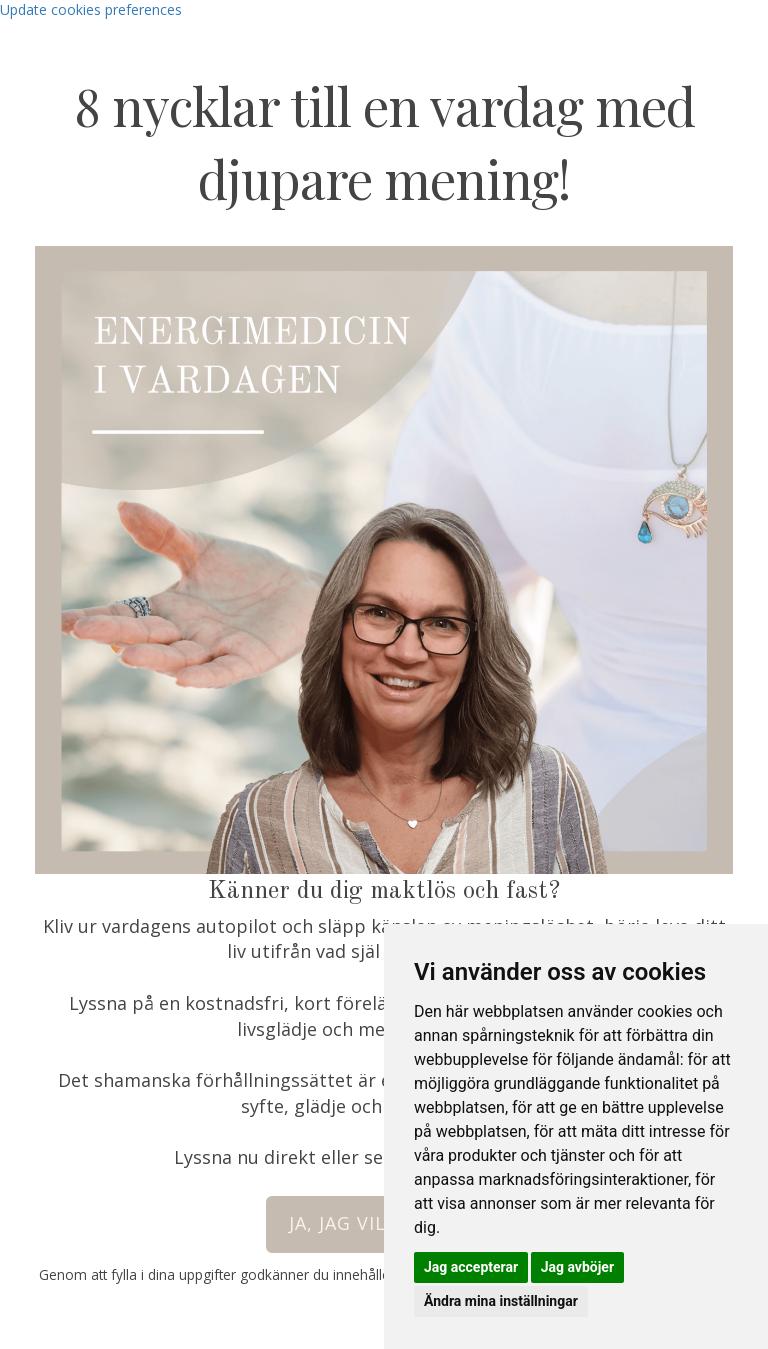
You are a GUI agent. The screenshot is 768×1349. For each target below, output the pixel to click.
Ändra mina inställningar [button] (501, 1301)
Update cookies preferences (91, 9)
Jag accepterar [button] (471, 1267)
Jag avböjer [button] (577, 1267)
